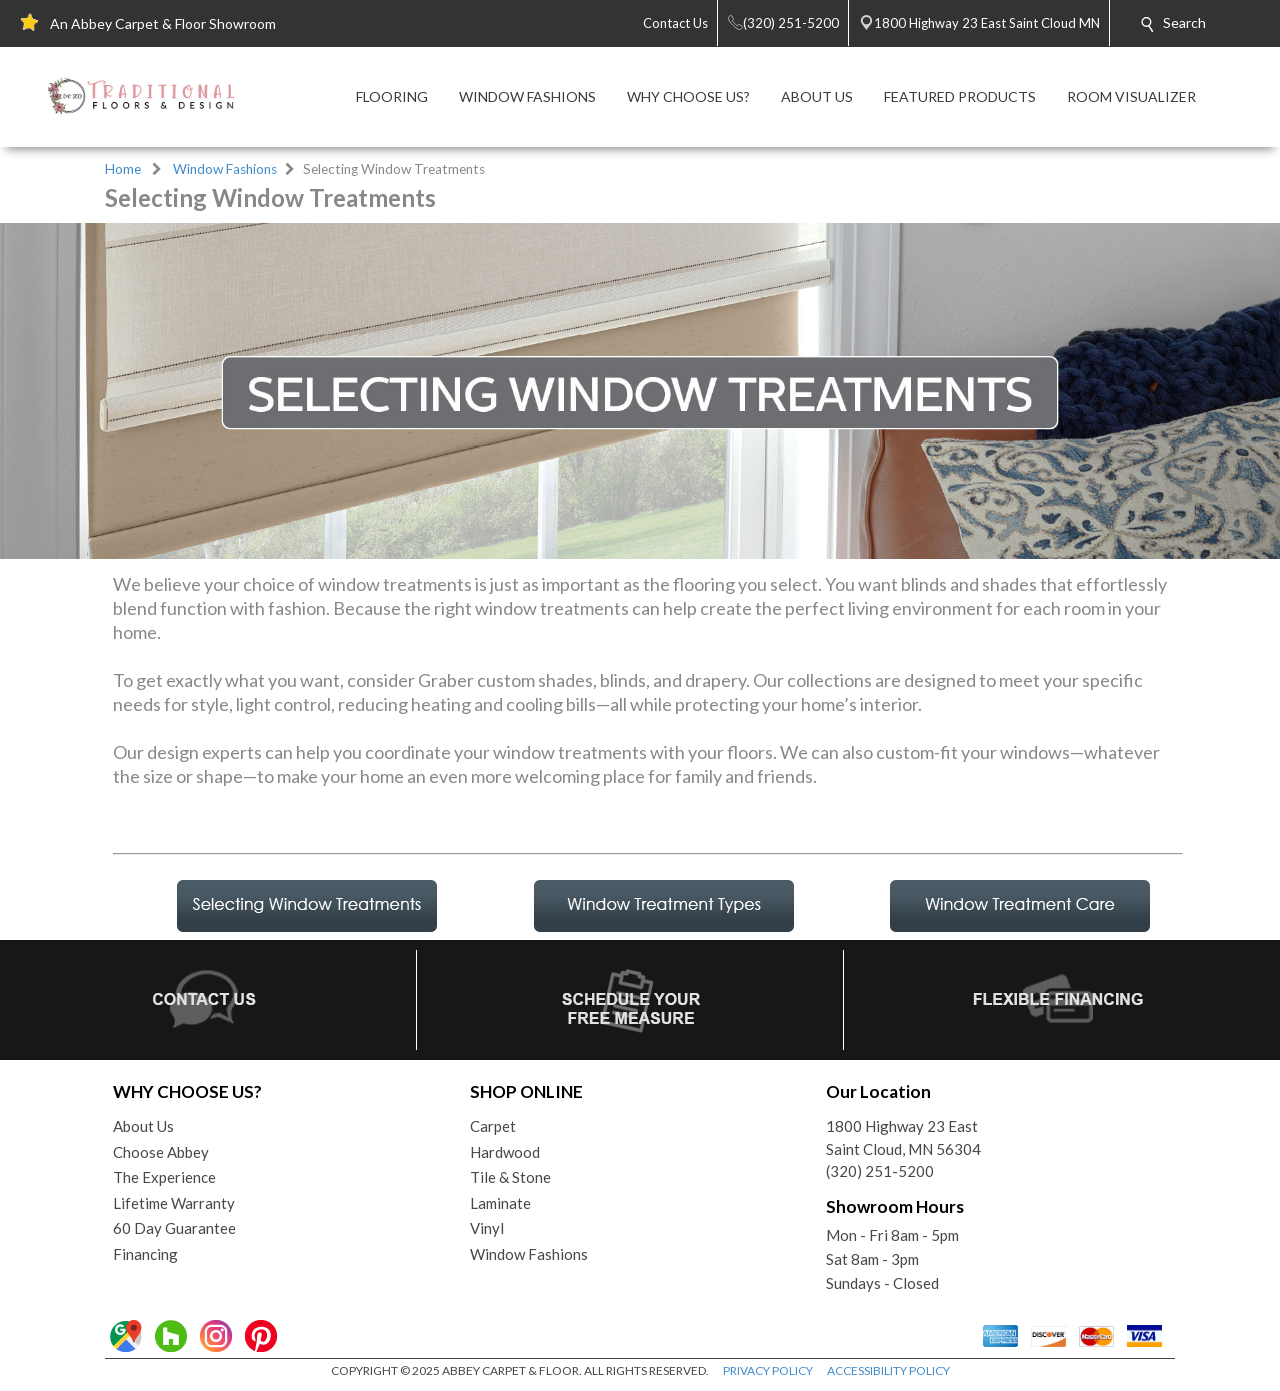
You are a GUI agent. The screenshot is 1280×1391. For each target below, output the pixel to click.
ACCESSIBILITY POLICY (888, 1370)
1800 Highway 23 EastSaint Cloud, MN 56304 (903, 1137)
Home (123, 169)
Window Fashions (225, 169)
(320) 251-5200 (880, 1171)
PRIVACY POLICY (768, 1370)
